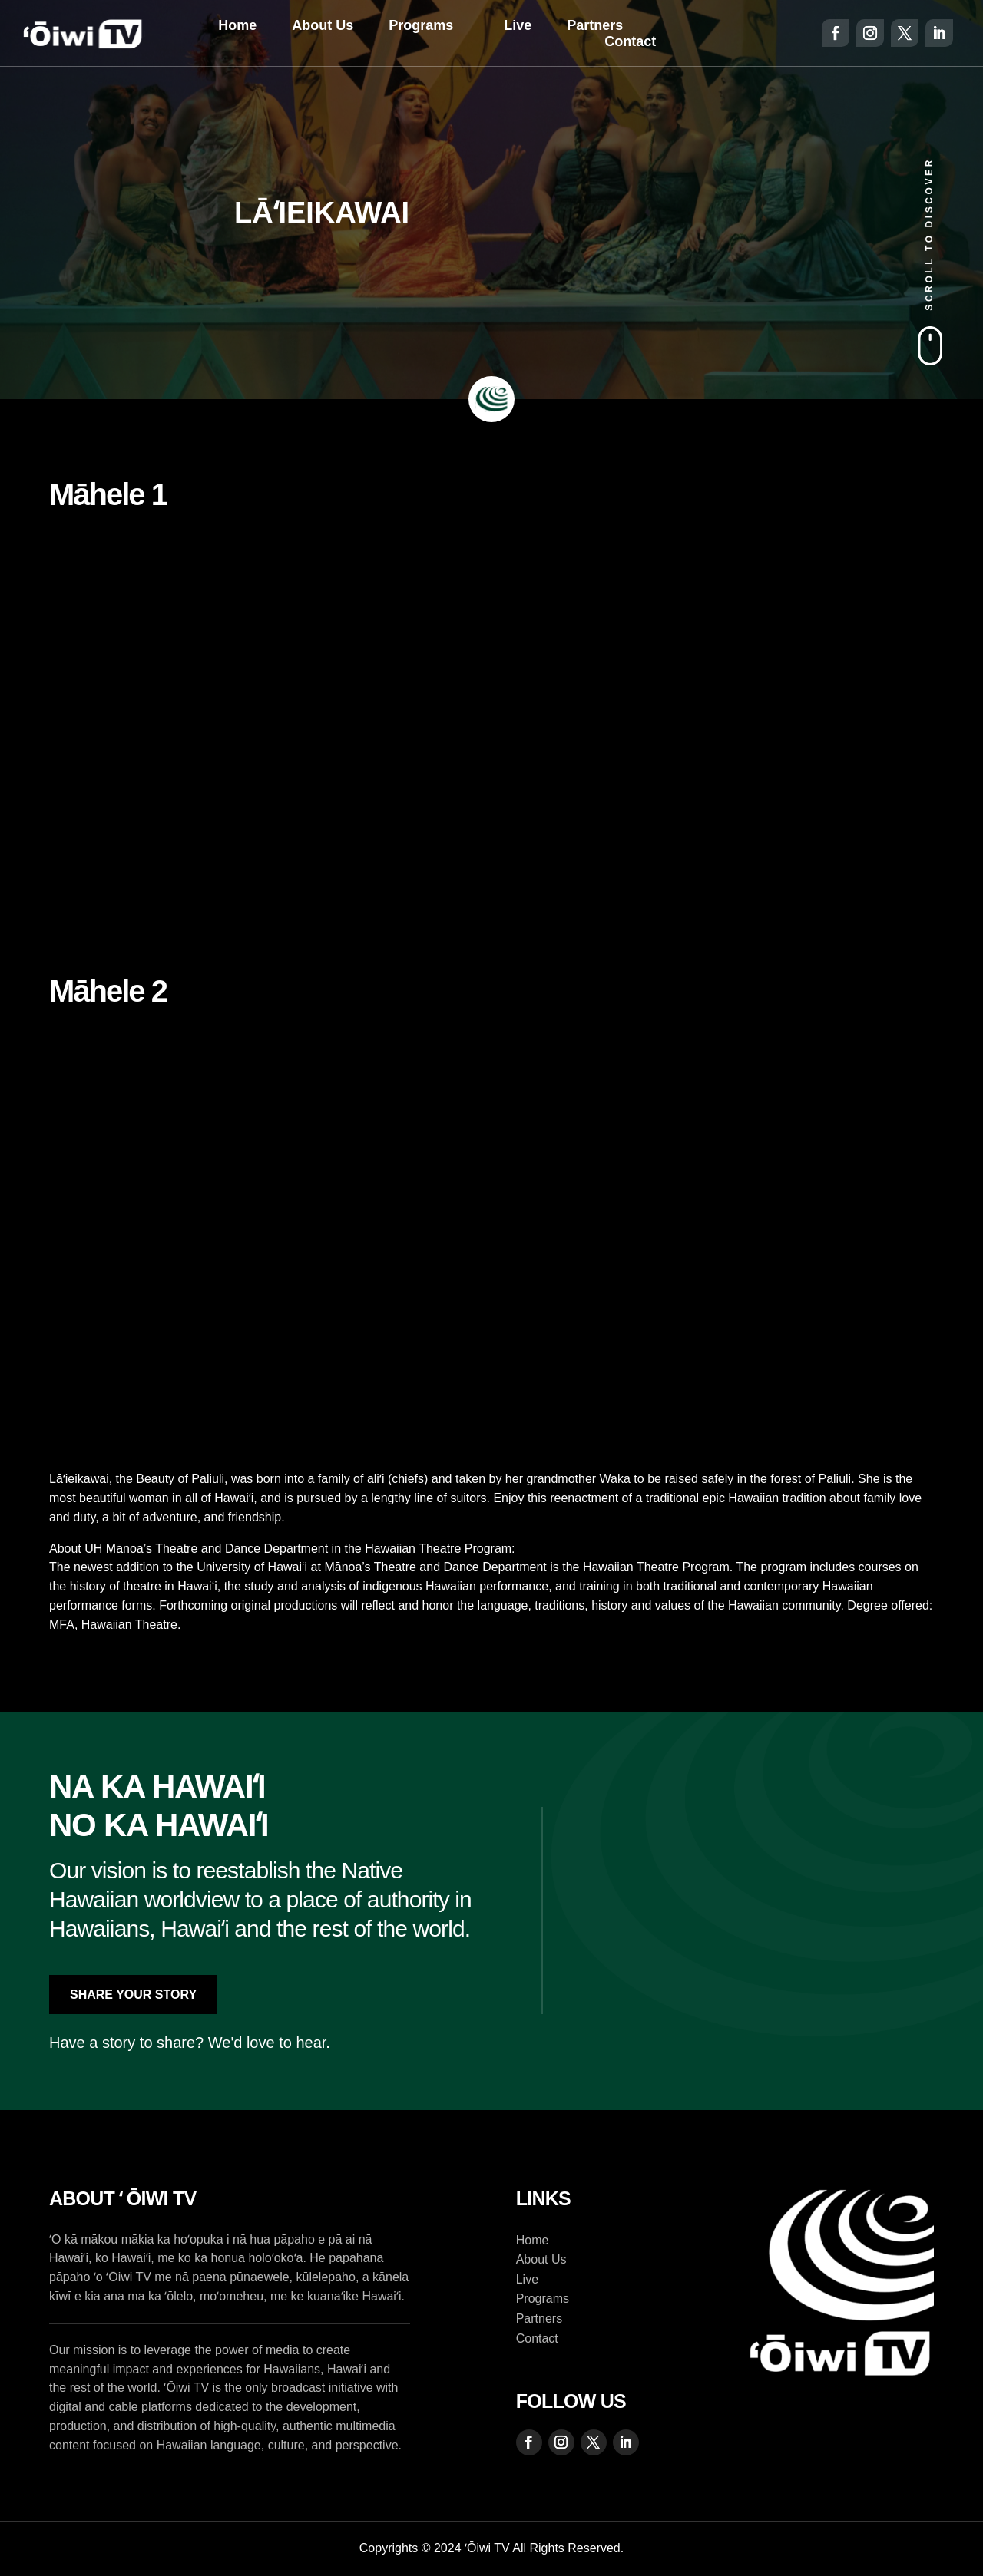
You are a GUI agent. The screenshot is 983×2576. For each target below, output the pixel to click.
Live (517, 25)
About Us (322, 25)
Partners (595, 25)
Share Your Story (133, 1994)
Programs (421, 25)
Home (237, 25)
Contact (630, 41)
